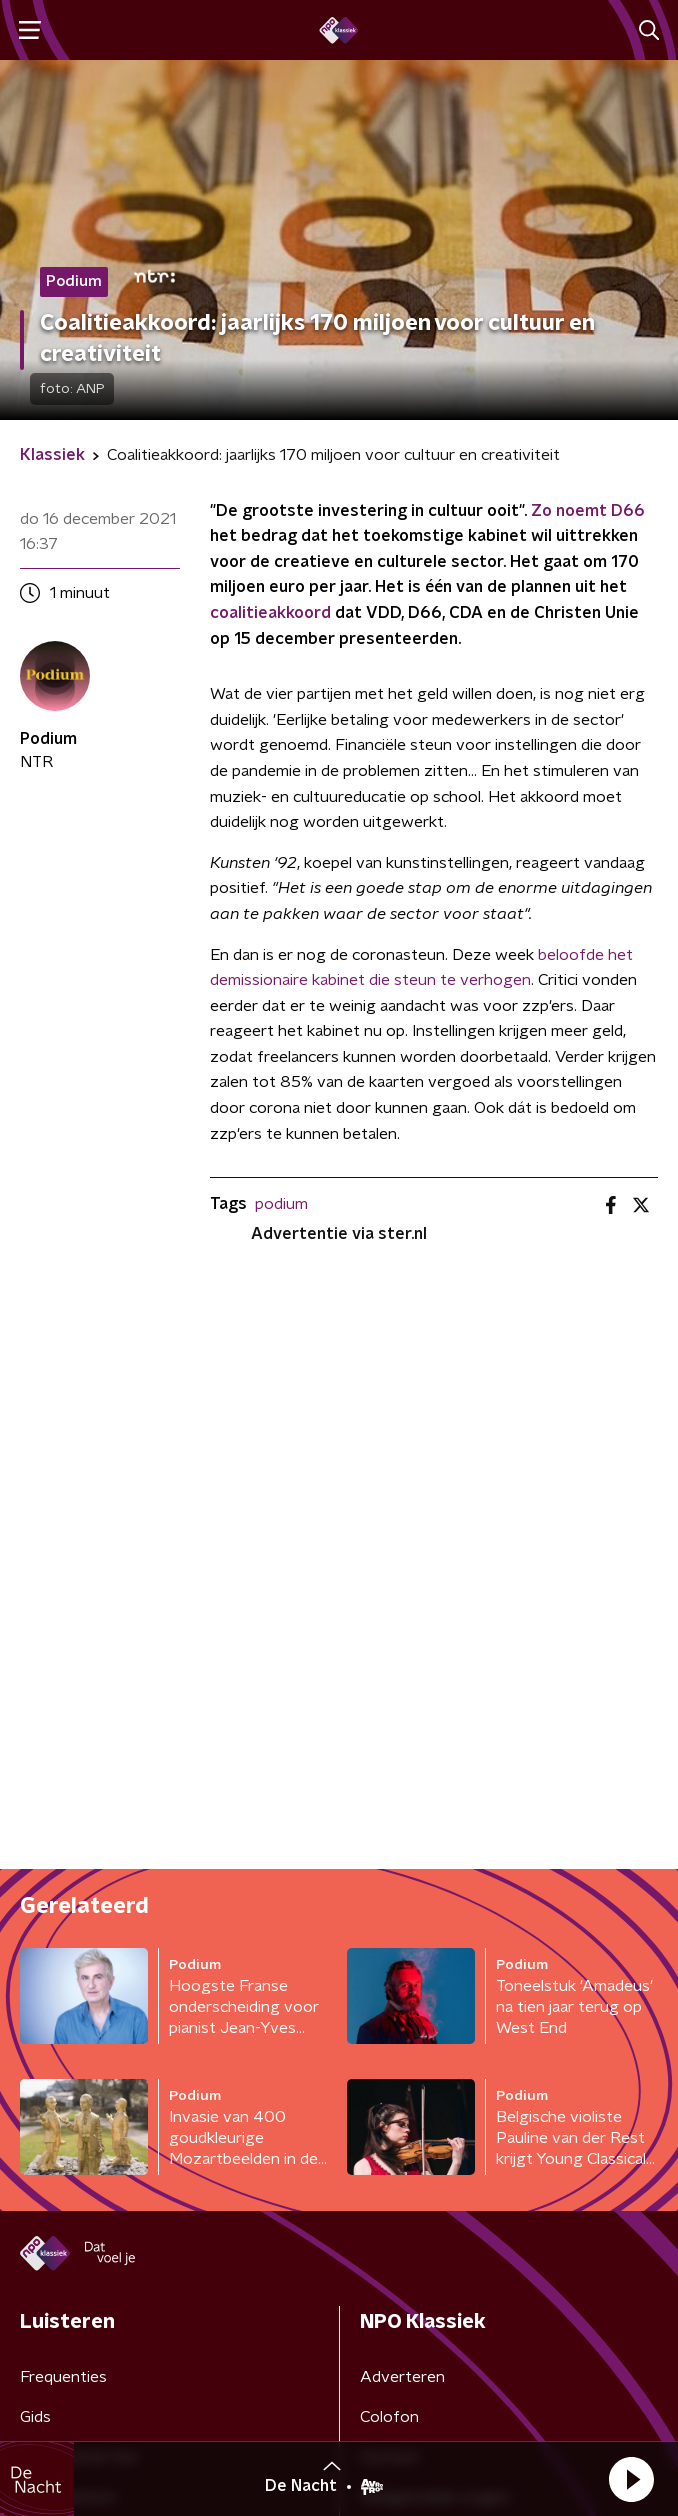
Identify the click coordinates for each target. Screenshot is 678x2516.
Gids (35, 2417)
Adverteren (402, 2377)
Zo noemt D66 (588, 511)
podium (281, 1204)
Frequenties (63, 2377)
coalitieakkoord (270, 613)
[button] (631, 2479)
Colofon (389, 2417)
